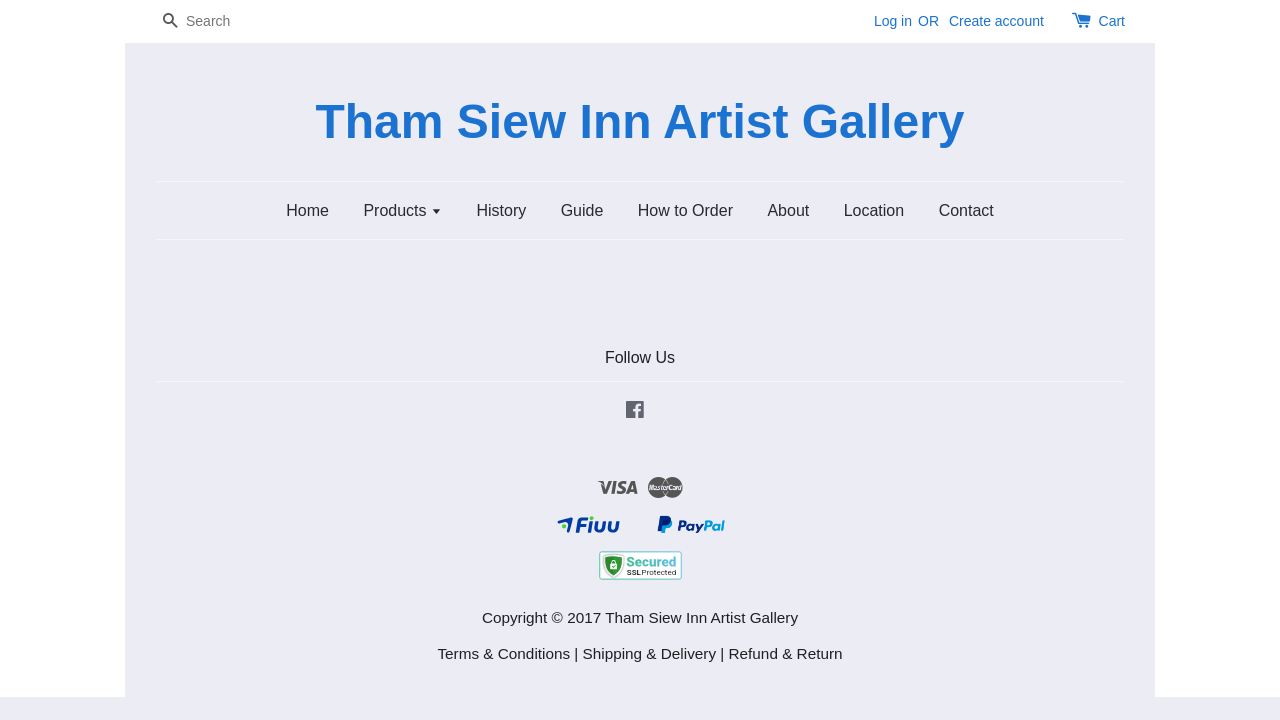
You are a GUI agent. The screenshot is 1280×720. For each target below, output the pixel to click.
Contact (966, 210)
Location (874, 210)
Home (307, 210)
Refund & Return (786, 653)
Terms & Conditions (503, 653)
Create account (996, 21)
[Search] (215, 21)
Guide (582, 210)
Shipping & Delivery (650, 653)
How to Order (685, 210)
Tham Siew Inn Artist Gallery (639, 121)
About (788, 210)
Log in (893, 21)
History (501, 210)
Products (402, 210)
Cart (1112, 21)
